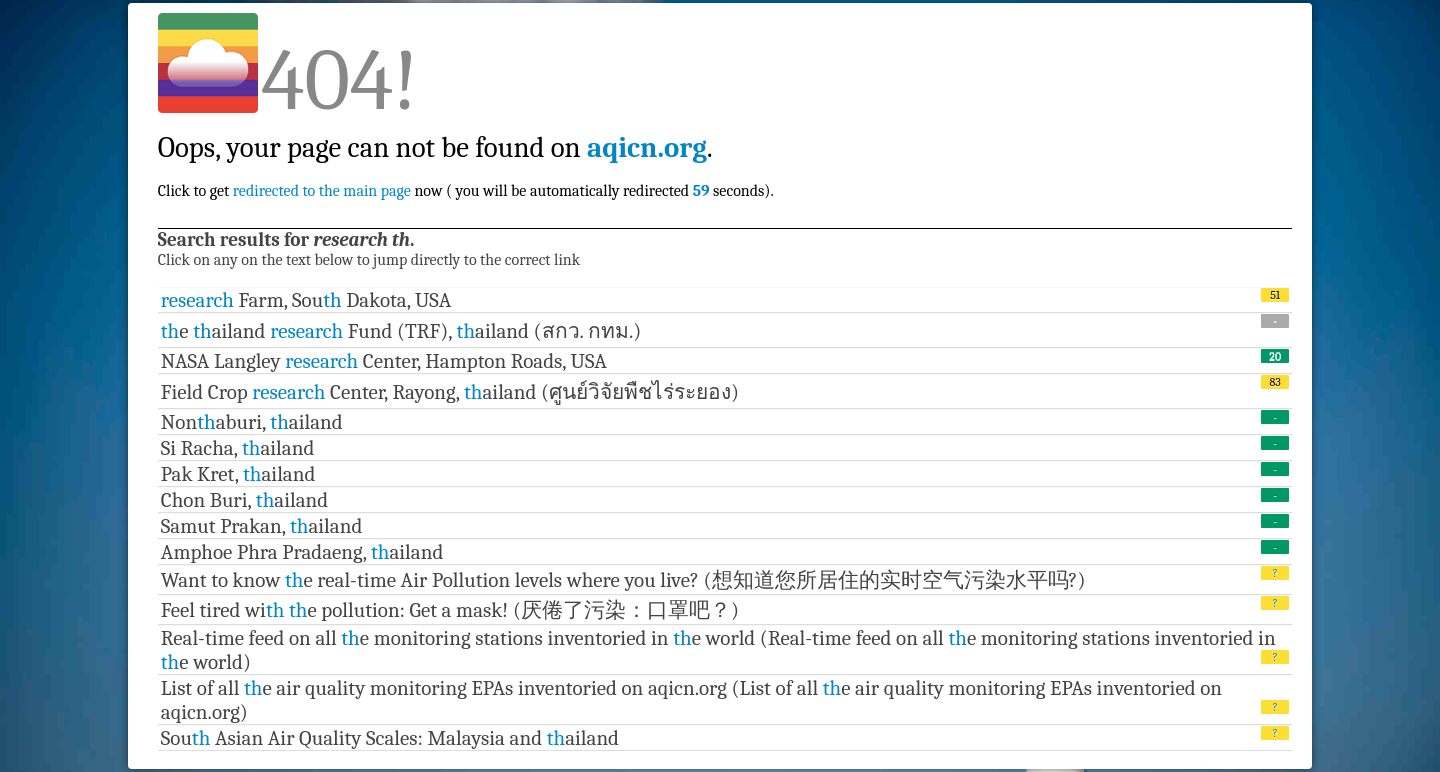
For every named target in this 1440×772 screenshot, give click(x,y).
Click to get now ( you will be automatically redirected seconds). (466, 147)
